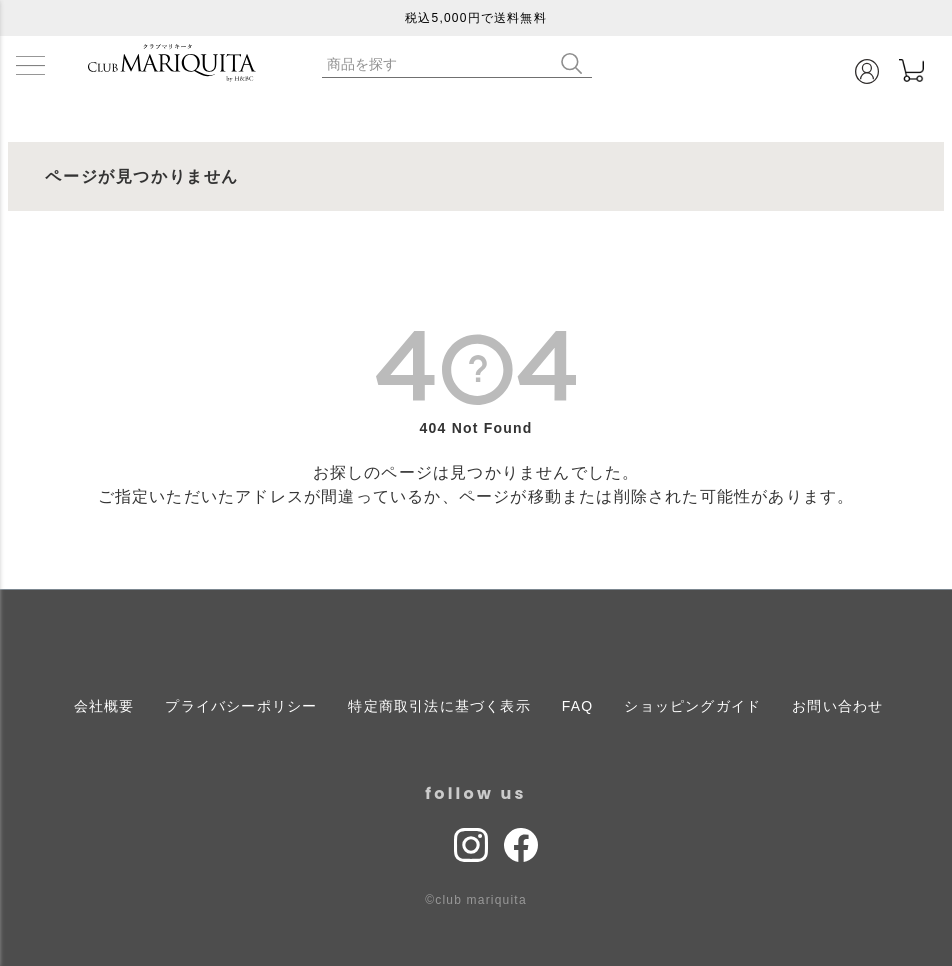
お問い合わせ (837, 706)
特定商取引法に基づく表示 (439, 706)
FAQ (578, 706)
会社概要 (104, 706)
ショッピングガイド (692, 706)
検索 (576, 63)
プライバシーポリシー (241, 706)
